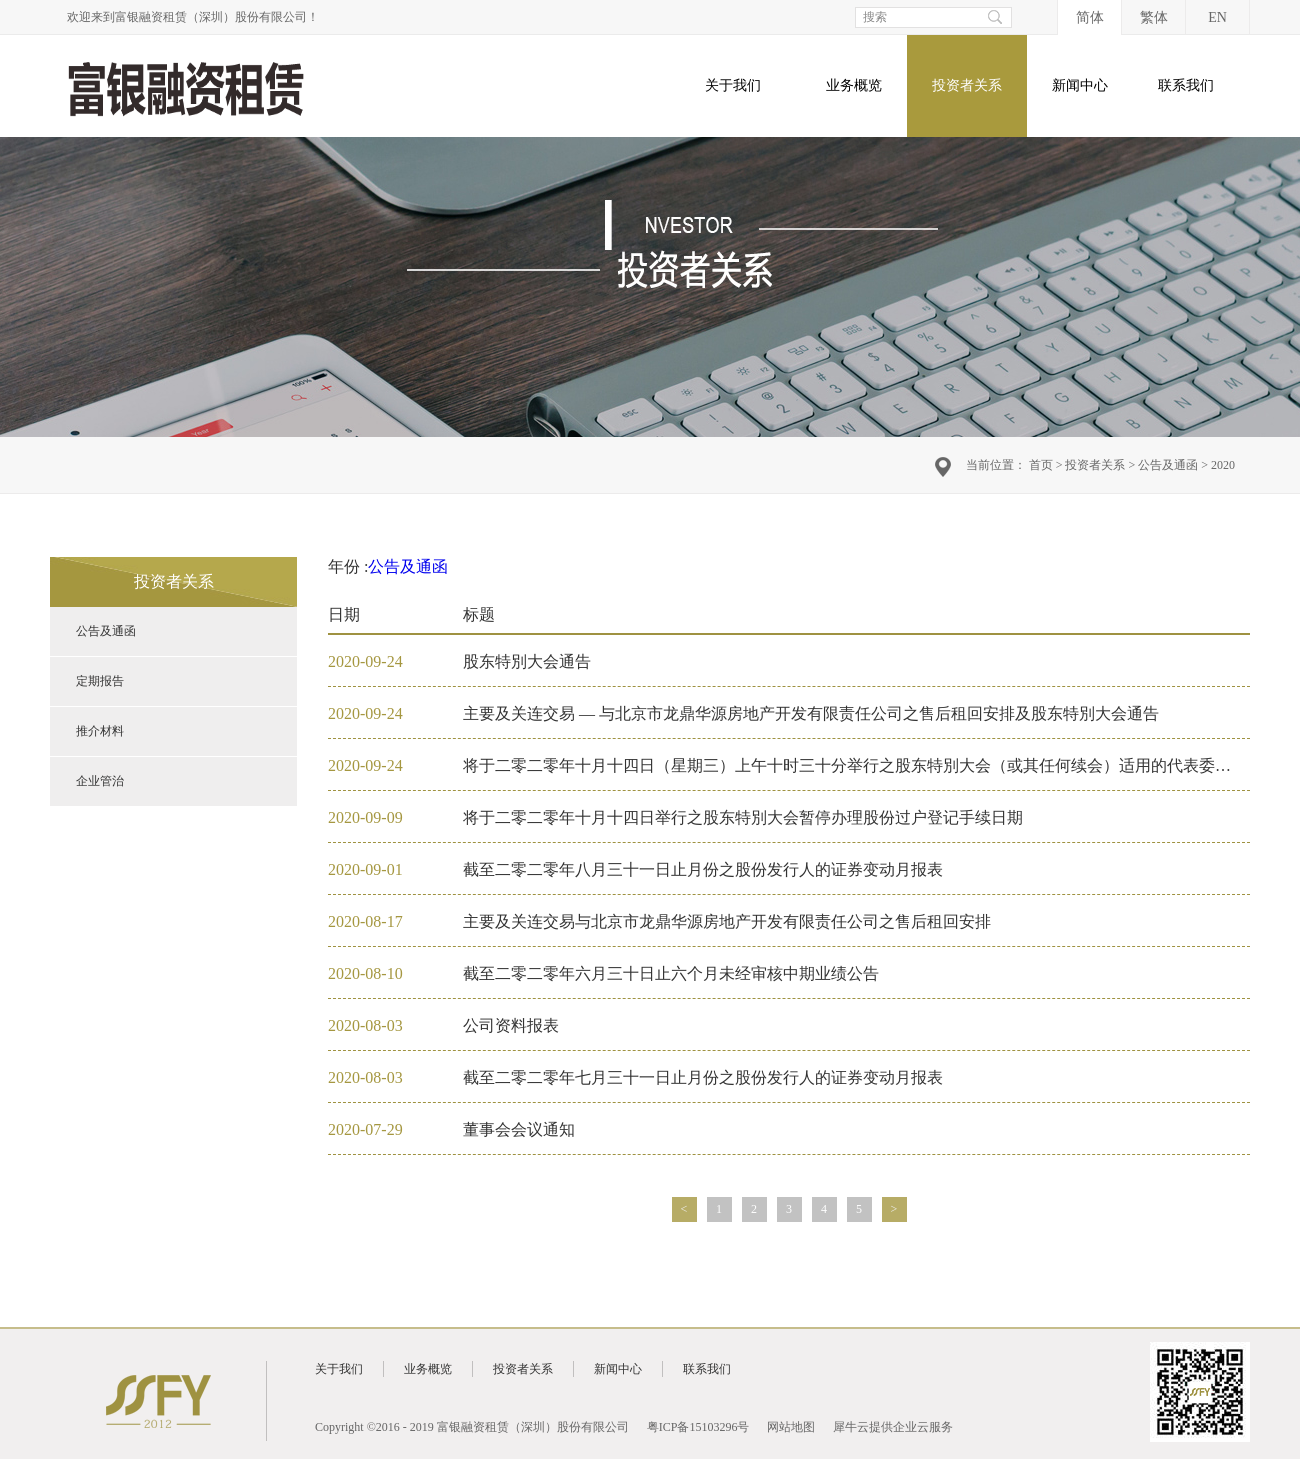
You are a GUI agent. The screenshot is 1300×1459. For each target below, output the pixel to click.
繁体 (1154, 17)
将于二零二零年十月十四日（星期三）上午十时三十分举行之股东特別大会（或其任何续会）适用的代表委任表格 (863, 765)
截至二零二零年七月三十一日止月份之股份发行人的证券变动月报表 (703, 1077)
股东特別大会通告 (527, 661)
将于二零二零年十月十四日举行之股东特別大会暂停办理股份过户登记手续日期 (743, 817)
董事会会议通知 (519, 1129)
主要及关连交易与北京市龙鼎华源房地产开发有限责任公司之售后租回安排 (727, 921)
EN (1217, 17)
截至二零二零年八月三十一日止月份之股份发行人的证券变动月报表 (703, 869)
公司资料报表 (511, 1025)
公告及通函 (1168, 465)
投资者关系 (1095, 465)
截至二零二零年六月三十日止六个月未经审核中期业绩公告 (671, 973)
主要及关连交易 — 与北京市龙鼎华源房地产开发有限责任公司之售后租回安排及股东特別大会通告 (811, 713)
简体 (1090, 17)
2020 (1223, 465)
